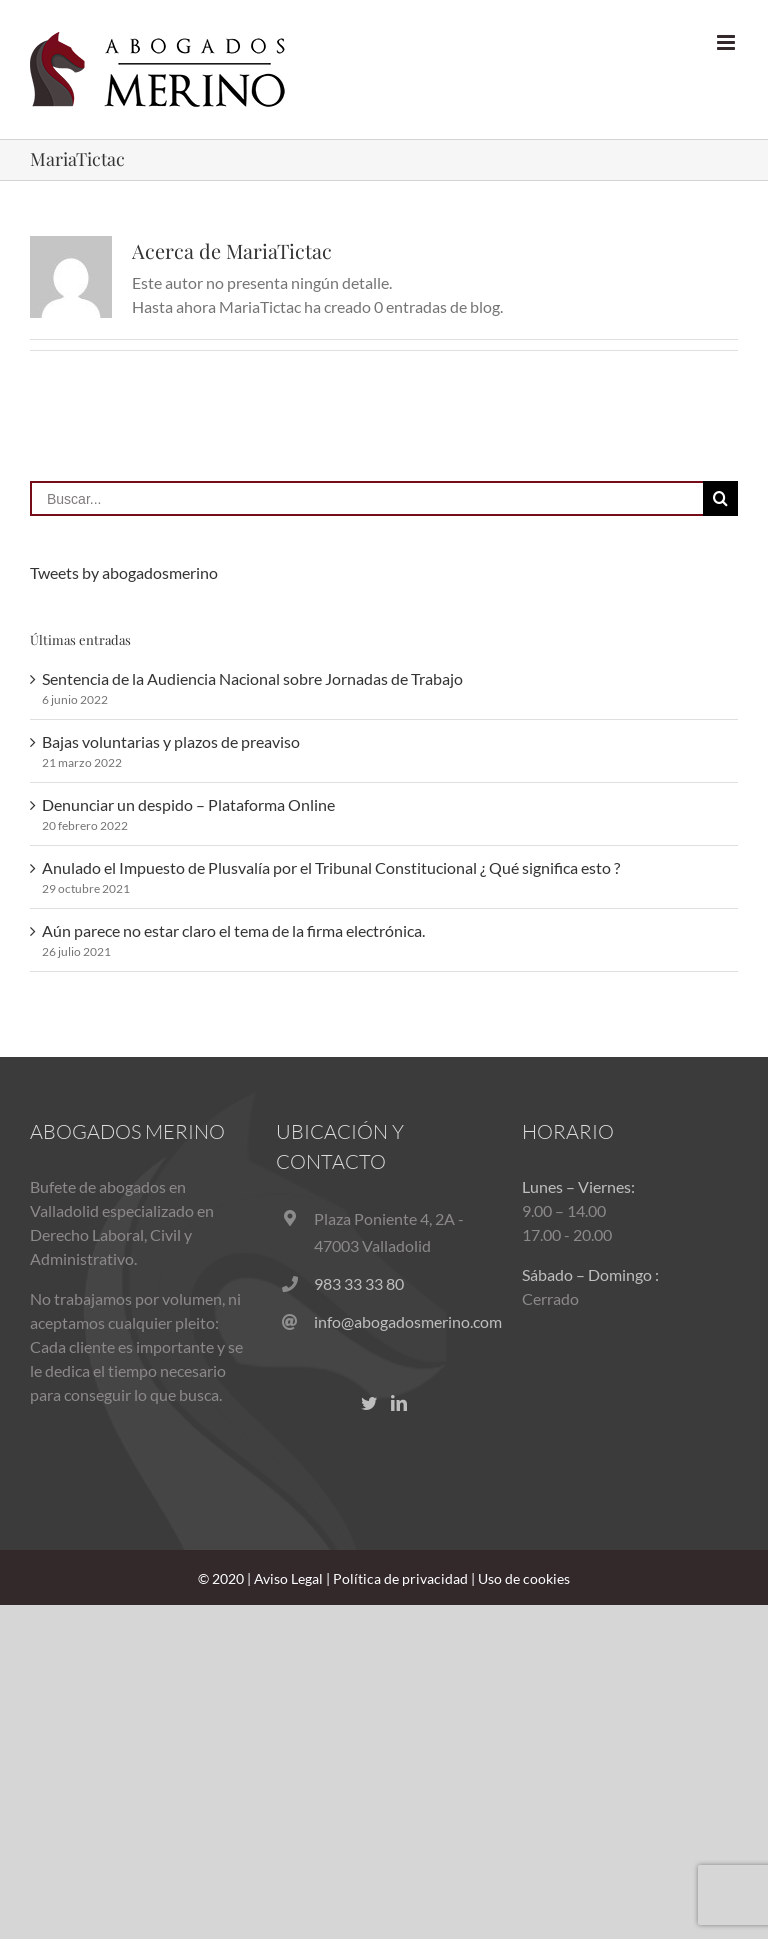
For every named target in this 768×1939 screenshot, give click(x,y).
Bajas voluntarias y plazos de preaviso (171, 741)
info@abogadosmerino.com (403, 1321)
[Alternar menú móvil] (727, 42)
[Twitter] (369, 1403)
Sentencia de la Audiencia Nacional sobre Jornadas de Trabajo (252, 678)
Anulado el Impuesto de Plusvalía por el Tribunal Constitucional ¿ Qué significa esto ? (331, 867)
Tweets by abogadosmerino (124, 572)
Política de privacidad (400, 1578)
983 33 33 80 (359, 1283)
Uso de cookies (524, 1578)
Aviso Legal (288, 1578)
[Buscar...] (366, 498)
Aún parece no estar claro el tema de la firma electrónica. (233, 930)
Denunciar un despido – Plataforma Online (188, 804)
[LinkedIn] (399, 1403)
